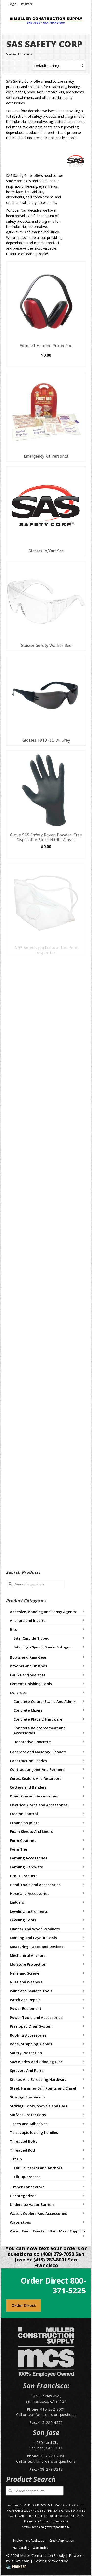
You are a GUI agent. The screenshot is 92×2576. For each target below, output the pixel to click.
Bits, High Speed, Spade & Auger (42, 1647)
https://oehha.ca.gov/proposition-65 (46, 2527)
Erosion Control (24, 1813)
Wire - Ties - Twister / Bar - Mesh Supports (48, 2231)
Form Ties (19, 1849)
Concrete (18, 1692)
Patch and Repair (25, 1999)
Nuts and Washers (26, 1981)
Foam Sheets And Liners (31, 1831)
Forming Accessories (28, 1858)
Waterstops (20, 2222)
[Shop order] (59, 66)
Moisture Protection (28, 1964)
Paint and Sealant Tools (31, 1990)
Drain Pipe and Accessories (34, 1796)
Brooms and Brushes (28, 1665)
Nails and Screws (25, 1973)
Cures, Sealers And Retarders (35, 1778)
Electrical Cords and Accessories (39, 1804)
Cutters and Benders (28, 1787)
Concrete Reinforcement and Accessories (39, 1730)
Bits (13, 1629)
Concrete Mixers (28, 1710)
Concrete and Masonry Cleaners (38, 1751)
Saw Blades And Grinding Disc (36, 2061)
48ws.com (20, 2560)
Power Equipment (25, 2008)
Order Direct (24, 2305)
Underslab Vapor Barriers (32, 2204)
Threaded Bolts (24, 2141)
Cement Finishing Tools (31, 1683)
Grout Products (24, 1875)
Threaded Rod (22, 2150)
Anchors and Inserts (28, 1620)
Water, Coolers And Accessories (38, 2213)
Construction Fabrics (28, 1760)
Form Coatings (23, 1840)
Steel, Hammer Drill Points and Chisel (43, 2088)
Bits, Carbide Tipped (31, 1638)
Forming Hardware (26, 1866)
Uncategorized (23, 2195)
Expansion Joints (24, 1822)
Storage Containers (27, 2097)
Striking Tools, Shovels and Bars (38, 2105)
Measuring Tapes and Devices (36, 1946)
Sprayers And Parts (27, 2070)
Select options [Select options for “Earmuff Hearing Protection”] (46, 363)
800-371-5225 (69, 2285)
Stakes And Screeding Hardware (38, 2079)
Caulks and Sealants (27, 1674)
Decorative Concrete (32, 1741)
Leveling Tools (23, 1919)
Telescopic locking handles (34, 2132)
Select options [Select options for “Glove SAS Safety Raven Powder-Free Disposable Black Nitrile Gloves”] (46, 854)
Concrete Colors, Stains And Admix (44, 1701)
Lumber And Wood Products (35, 1928)
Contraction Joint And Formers (37, 1769)
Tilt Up (16, 2159)
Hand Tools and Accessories (35, 1884)
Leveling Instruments (29, 1911)
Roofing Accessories (28, 2035)
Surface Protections (28, 2114)
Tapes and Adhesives (29, 2123)
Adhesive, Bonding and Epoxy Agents (43, 1611)
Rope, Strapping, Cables (31, 2043)
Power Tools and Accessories (36, 2017)
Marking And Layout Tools (33, 1937)
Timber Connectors (27, 2186)
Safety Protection (26, 2052)
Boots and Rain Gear (28, 1657)
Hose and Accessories (29, 1893)
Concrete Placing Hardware (37, 1719)
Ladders (17, 1902)
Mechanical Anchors (28, 1955)
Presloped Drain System (31, 2026)
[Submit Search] (9, 1584)
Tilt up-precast (26, 2176)
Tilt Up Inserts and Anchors (37, 2167)
